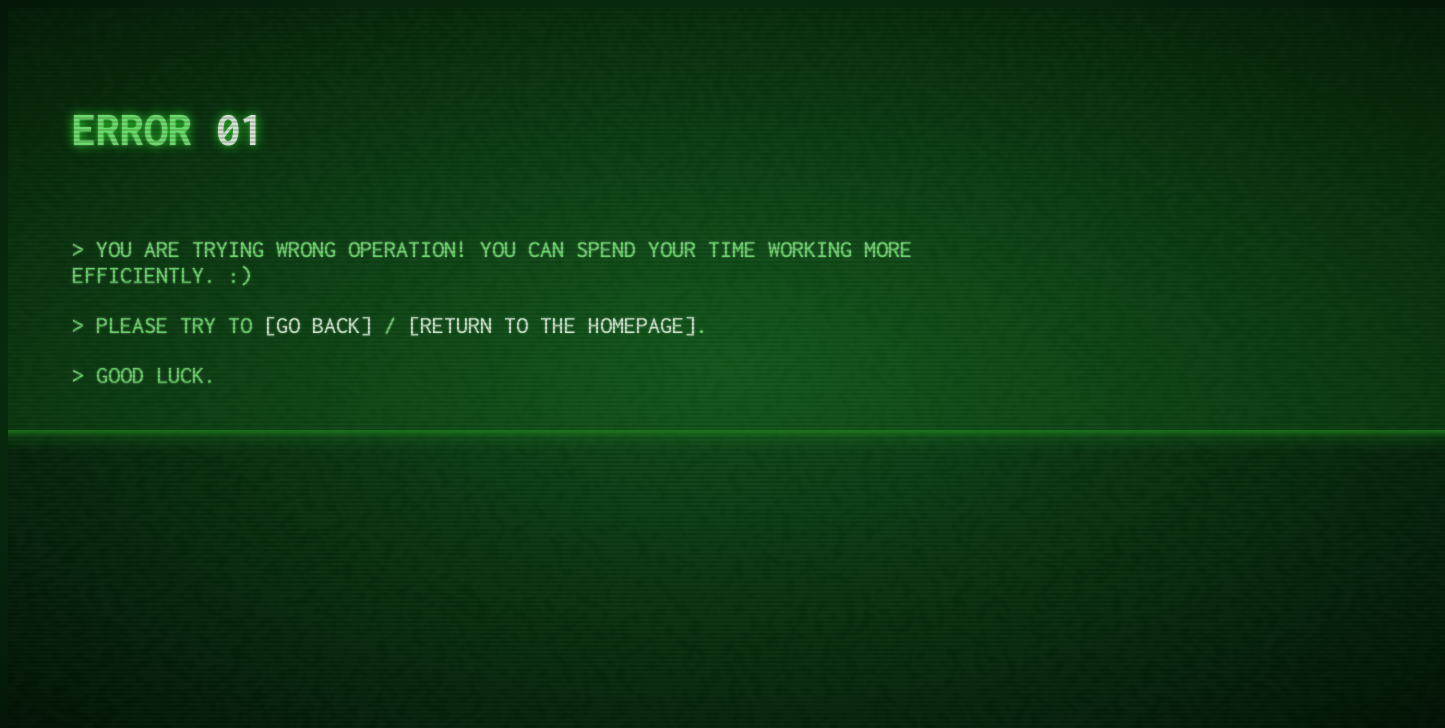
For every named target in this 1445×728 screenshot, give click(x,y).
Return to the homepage (552, 325)
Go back (318, 325)
